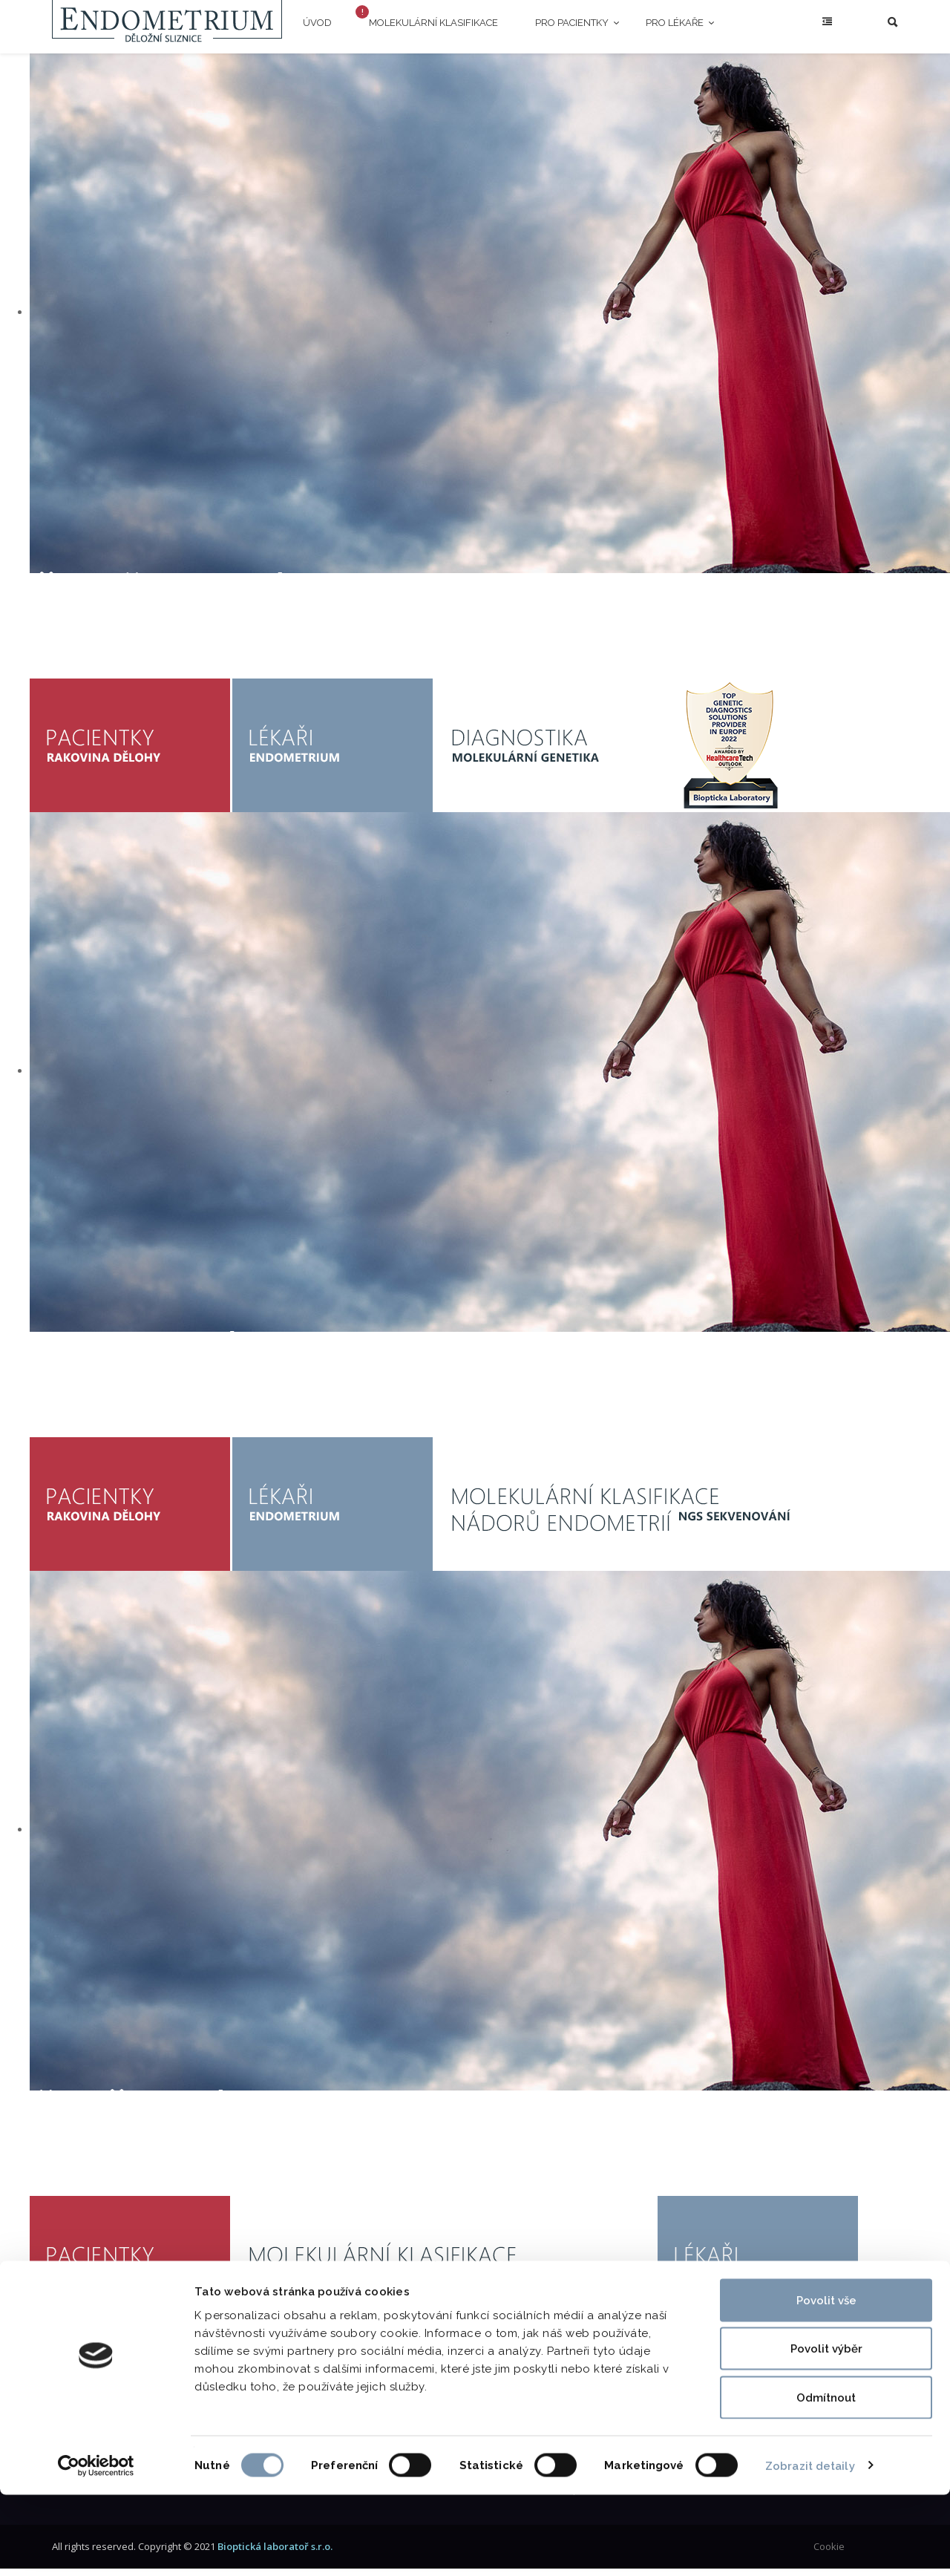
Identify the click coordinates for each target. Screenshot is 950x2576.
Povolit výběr (826, 2430)
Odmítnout (826, 2478)
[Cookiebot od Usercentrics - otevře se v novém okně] (96, 2547)
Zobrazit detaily (810, 2547)
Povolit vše (826, 2381)
